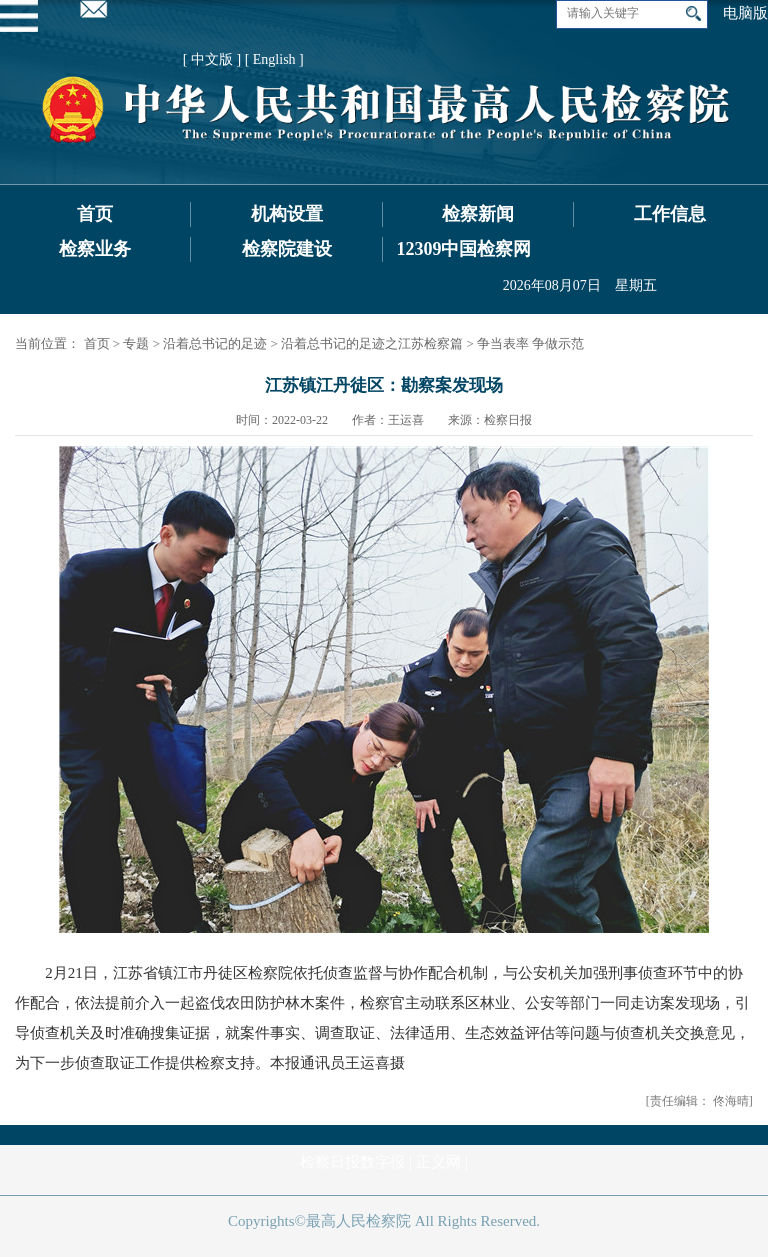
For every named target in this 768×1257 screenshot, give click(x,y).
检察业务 (95, 249)
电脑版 (745, 13)
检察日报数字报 (352, 1162)
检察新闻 (478, 214)
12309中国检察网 (463, 249)
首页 (95, 214)
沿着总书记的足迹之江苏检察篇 (372, 343)
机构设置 (287, 214)
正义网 (438, 1162)
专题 (136, 343)
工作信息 (670, 214)
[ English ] (274, 59)
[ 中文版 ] (212, 59)
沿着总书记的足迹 (215, 343)
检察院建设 (287, 249)
